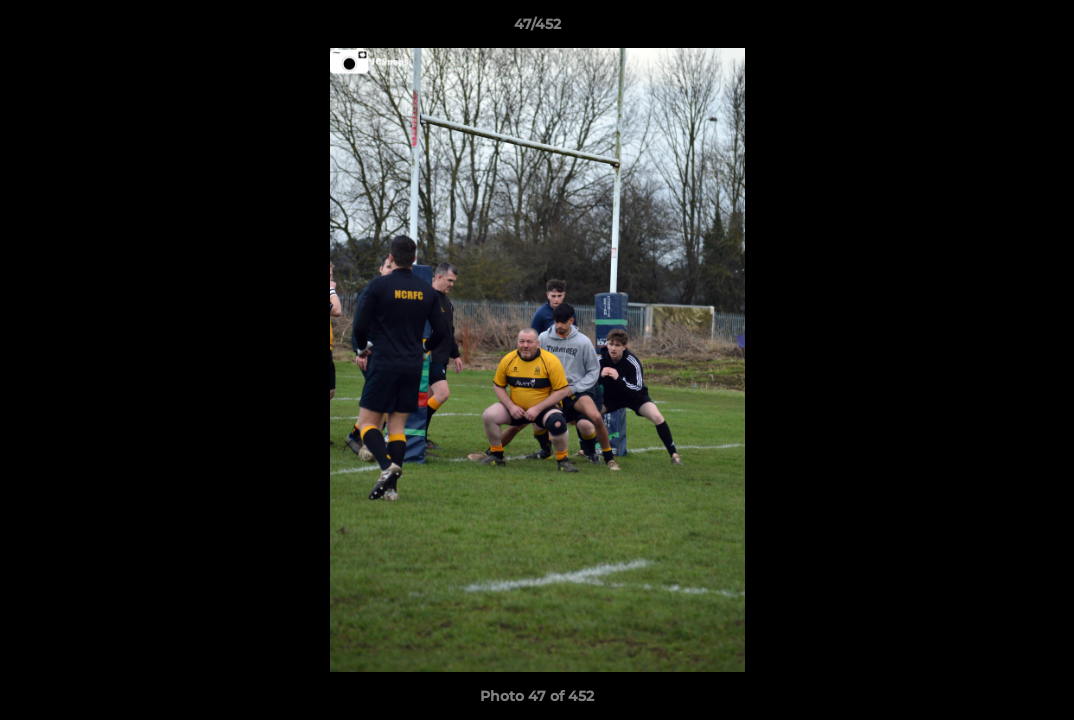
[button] (1038, 29)
